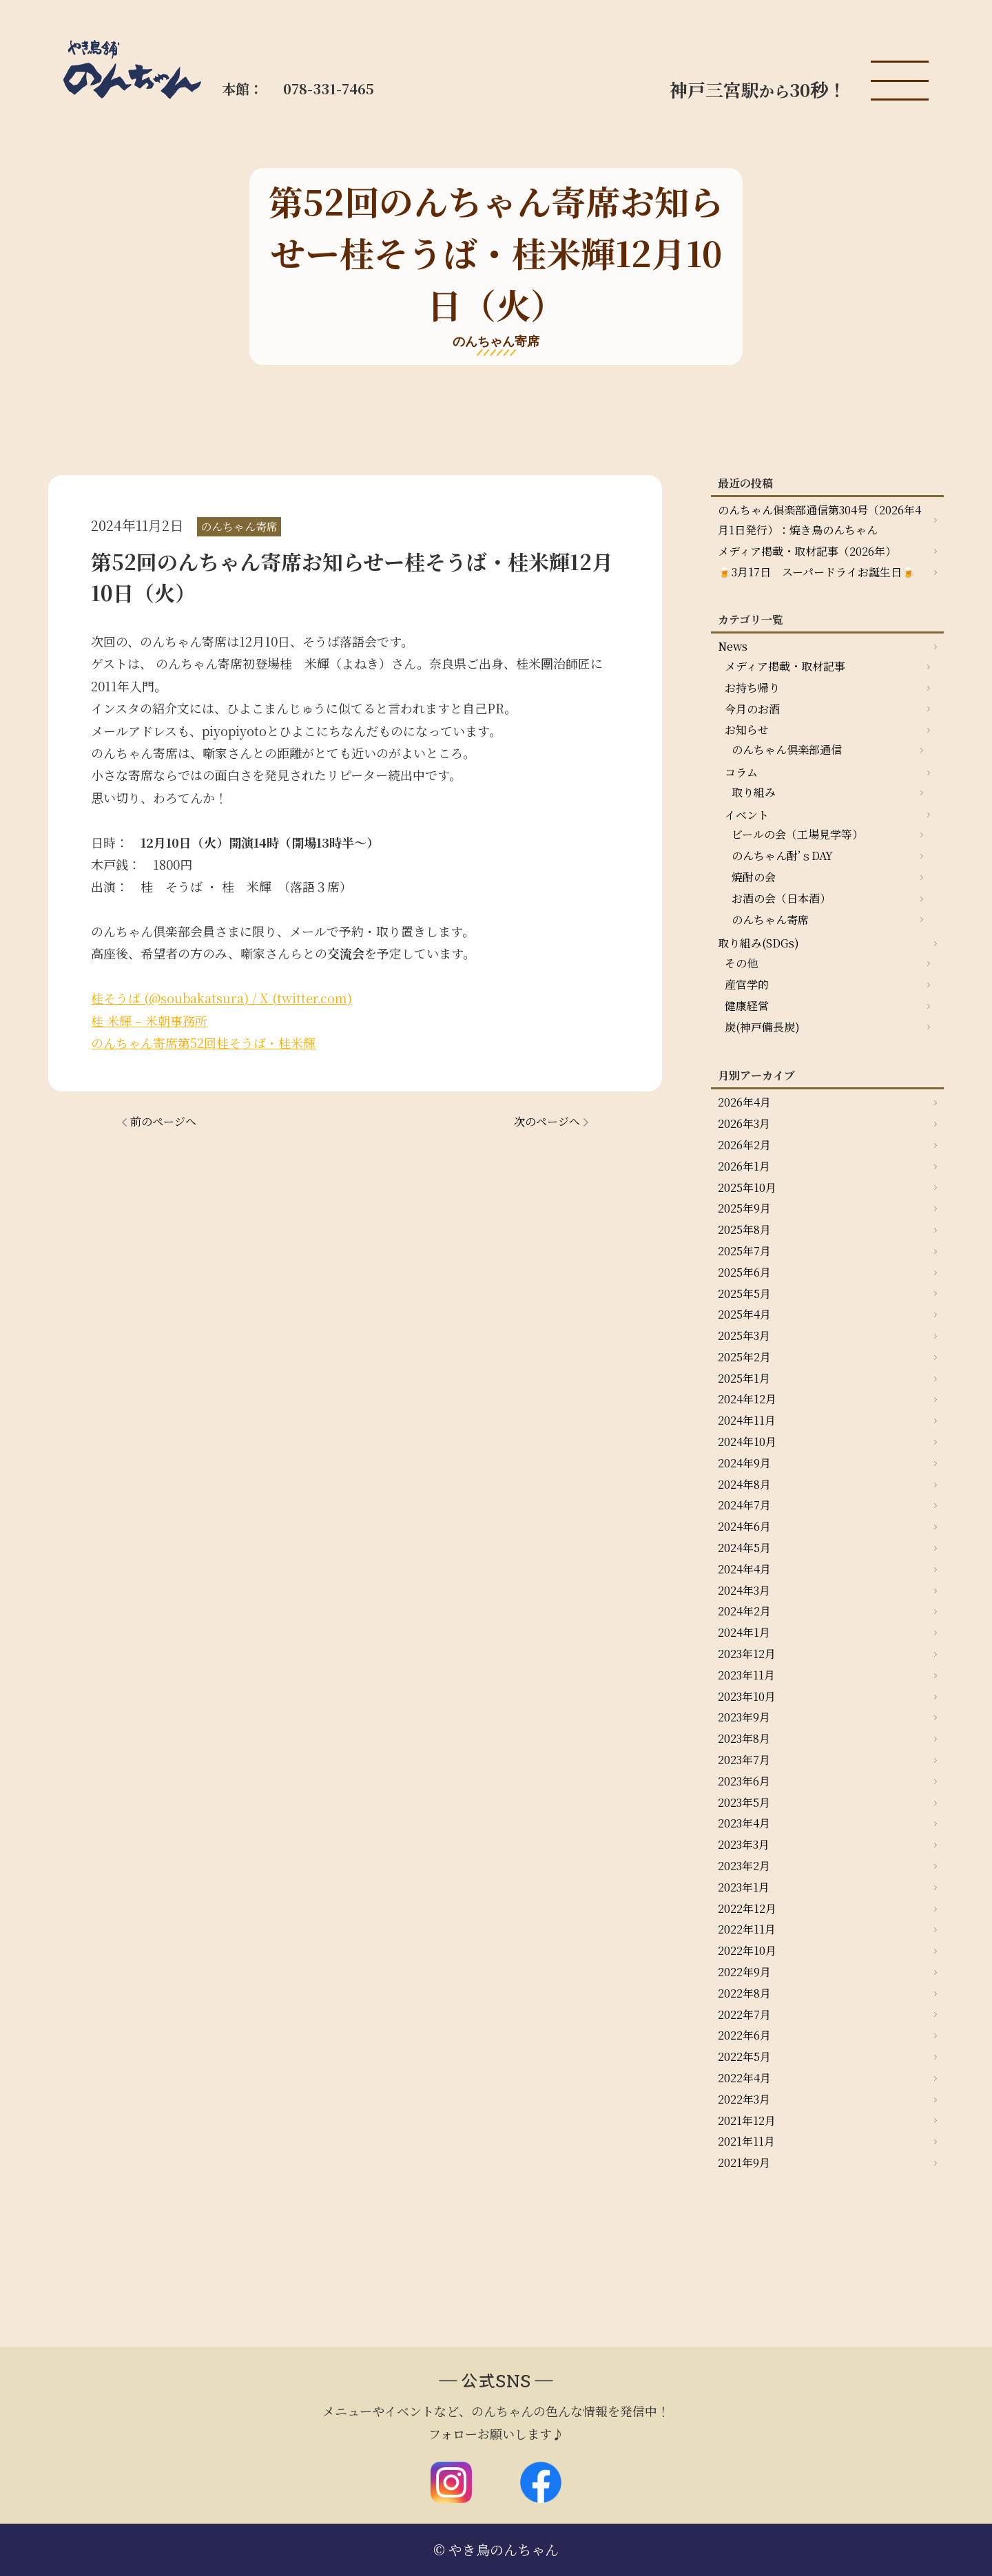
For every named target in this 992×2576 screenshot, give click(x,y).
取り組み (754, 792)
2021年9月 (744, 2162)
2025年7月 (744, 1251)
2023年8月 (744, 1738)
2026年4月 (744, 1102)
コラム (741, 772)
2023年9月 (744, 1717)
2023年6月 (744, 1781)
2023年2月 (744, 1866)
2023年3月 (743, 1844)
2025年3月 (744, 1335)
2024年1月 (744, 1632)
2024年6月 (744, 1526)
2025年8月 (744, 1229)
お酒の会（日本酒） (781, 898)
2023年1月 (743, 1887)
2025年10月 (747, 1187)
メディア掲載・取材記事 (785, 666)
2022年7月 (744, 2014)
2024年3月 (744, 1590)
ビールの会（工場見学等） (797, 834)
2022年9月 (744, 1972)
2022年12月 (747, 1908)
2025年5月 (744, 1293)
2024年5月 (744, 1548)
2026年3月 (744, 1123)
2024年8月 (744, 1484)
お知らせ (747, 729)
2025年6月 (744, 1272)
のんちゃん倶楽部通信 (787, 749)
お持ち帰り (752, 687)
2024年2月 (744, 1611)
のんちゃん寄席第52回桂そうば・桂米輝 (203, 1042)
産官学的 (747, 984)
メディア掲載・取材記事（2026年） (807, 551)
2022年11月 (747, 1929)
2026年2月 (744, 1145)
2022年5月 (744, 2056)
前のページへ (163, 1121)
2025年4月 (744, 1314)
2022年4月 (744, 2078)
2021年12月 (747, 2120)
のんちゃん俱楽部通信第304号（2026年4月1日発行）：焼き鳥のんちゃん (819, 520)
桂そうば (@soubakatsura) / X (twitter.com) (221, 998)
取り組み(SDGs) (758, 943)
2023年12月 (747, 1654)
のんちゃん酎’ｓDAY (782, 855)
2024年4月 (744, 1569)
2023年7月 (744, 1760)
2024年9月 (744, 1463)
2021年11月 (746, 2141)
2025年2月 (744, 1357)
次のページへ (547, 1121)
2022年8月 (744, 1993)
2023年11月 (746, 1675)
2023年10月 (747, 1696)
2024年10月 (747, 1441)
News (732, 646)
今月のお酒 (752, 709)
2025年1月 (744, 1378)
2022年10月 (747, 1950)
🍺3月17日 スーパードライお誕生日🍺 (817, 572)
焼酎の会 (754, 877)
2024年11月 (747, 1420)
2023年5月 (744, 1802)
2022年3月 (744, 2099)
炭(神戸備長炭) (762, 1027)
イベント (747, 815)
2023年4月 (744, 1823)
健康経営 (747, 1006)
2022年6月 (744, 2035)
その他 (741, 963)
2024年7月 (744, 1505)
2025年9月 (744, 1208)
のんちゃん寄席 (770, 920)
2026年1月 (744, 1166)
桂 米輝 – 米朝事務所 (149, 1020)
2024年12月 (747, 1399)
